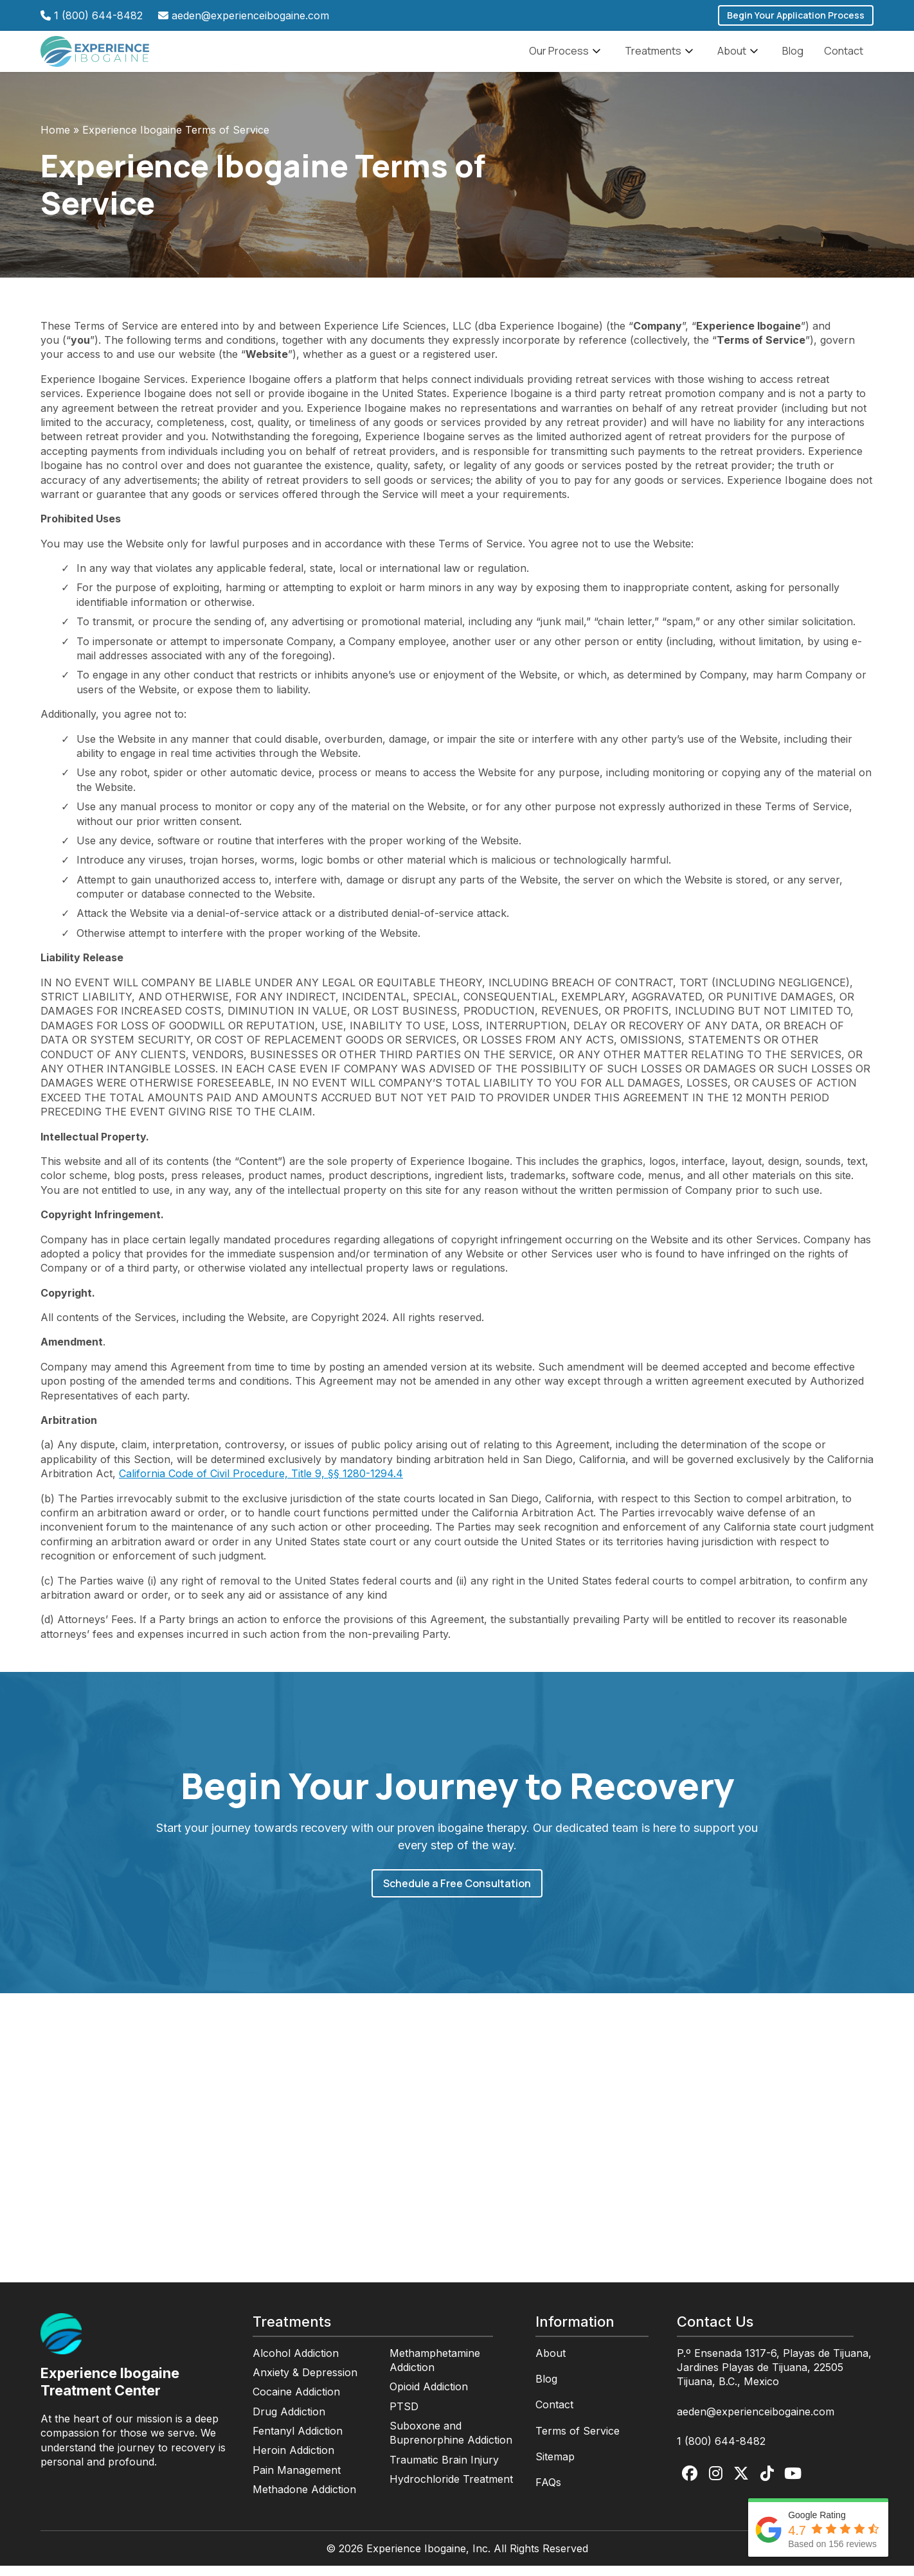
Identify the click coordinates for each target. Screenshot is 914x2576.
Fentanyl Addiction (298, 2441)
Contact (843, 56)
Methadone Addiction (304, 2499)
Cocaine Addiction (296, 2401)
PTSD (404, 2416)
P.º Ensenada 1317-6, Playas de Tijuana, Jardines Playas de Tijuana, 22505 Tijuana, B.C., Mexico (774, 2378)
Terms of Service (577, 2441)
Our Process (566, 56)
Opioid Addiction (429, 2396)
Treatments (661, 56)
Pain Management (297, 2480)
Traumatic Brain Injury (444, 2470)
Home (55, 140)
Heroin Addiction (293, 2460)
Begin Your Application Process (796, 15)
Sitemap (555, 2466)
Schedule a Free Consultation (457, 1894)
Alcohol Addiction (296, 2363)
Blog (792, 56)
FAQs (548, 2492)
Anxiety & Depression (305, 2382)
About (739, 56)
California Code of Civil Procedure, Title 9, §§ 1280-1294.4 (261, 1483)
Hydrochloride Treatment (451, 2489)
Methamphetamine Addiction (435, 2370)
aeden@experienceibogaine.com (250, 15)
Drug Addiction (289, 2421)
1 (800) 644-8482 (98, 15)
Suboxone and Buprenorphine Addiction (451, 2442)
